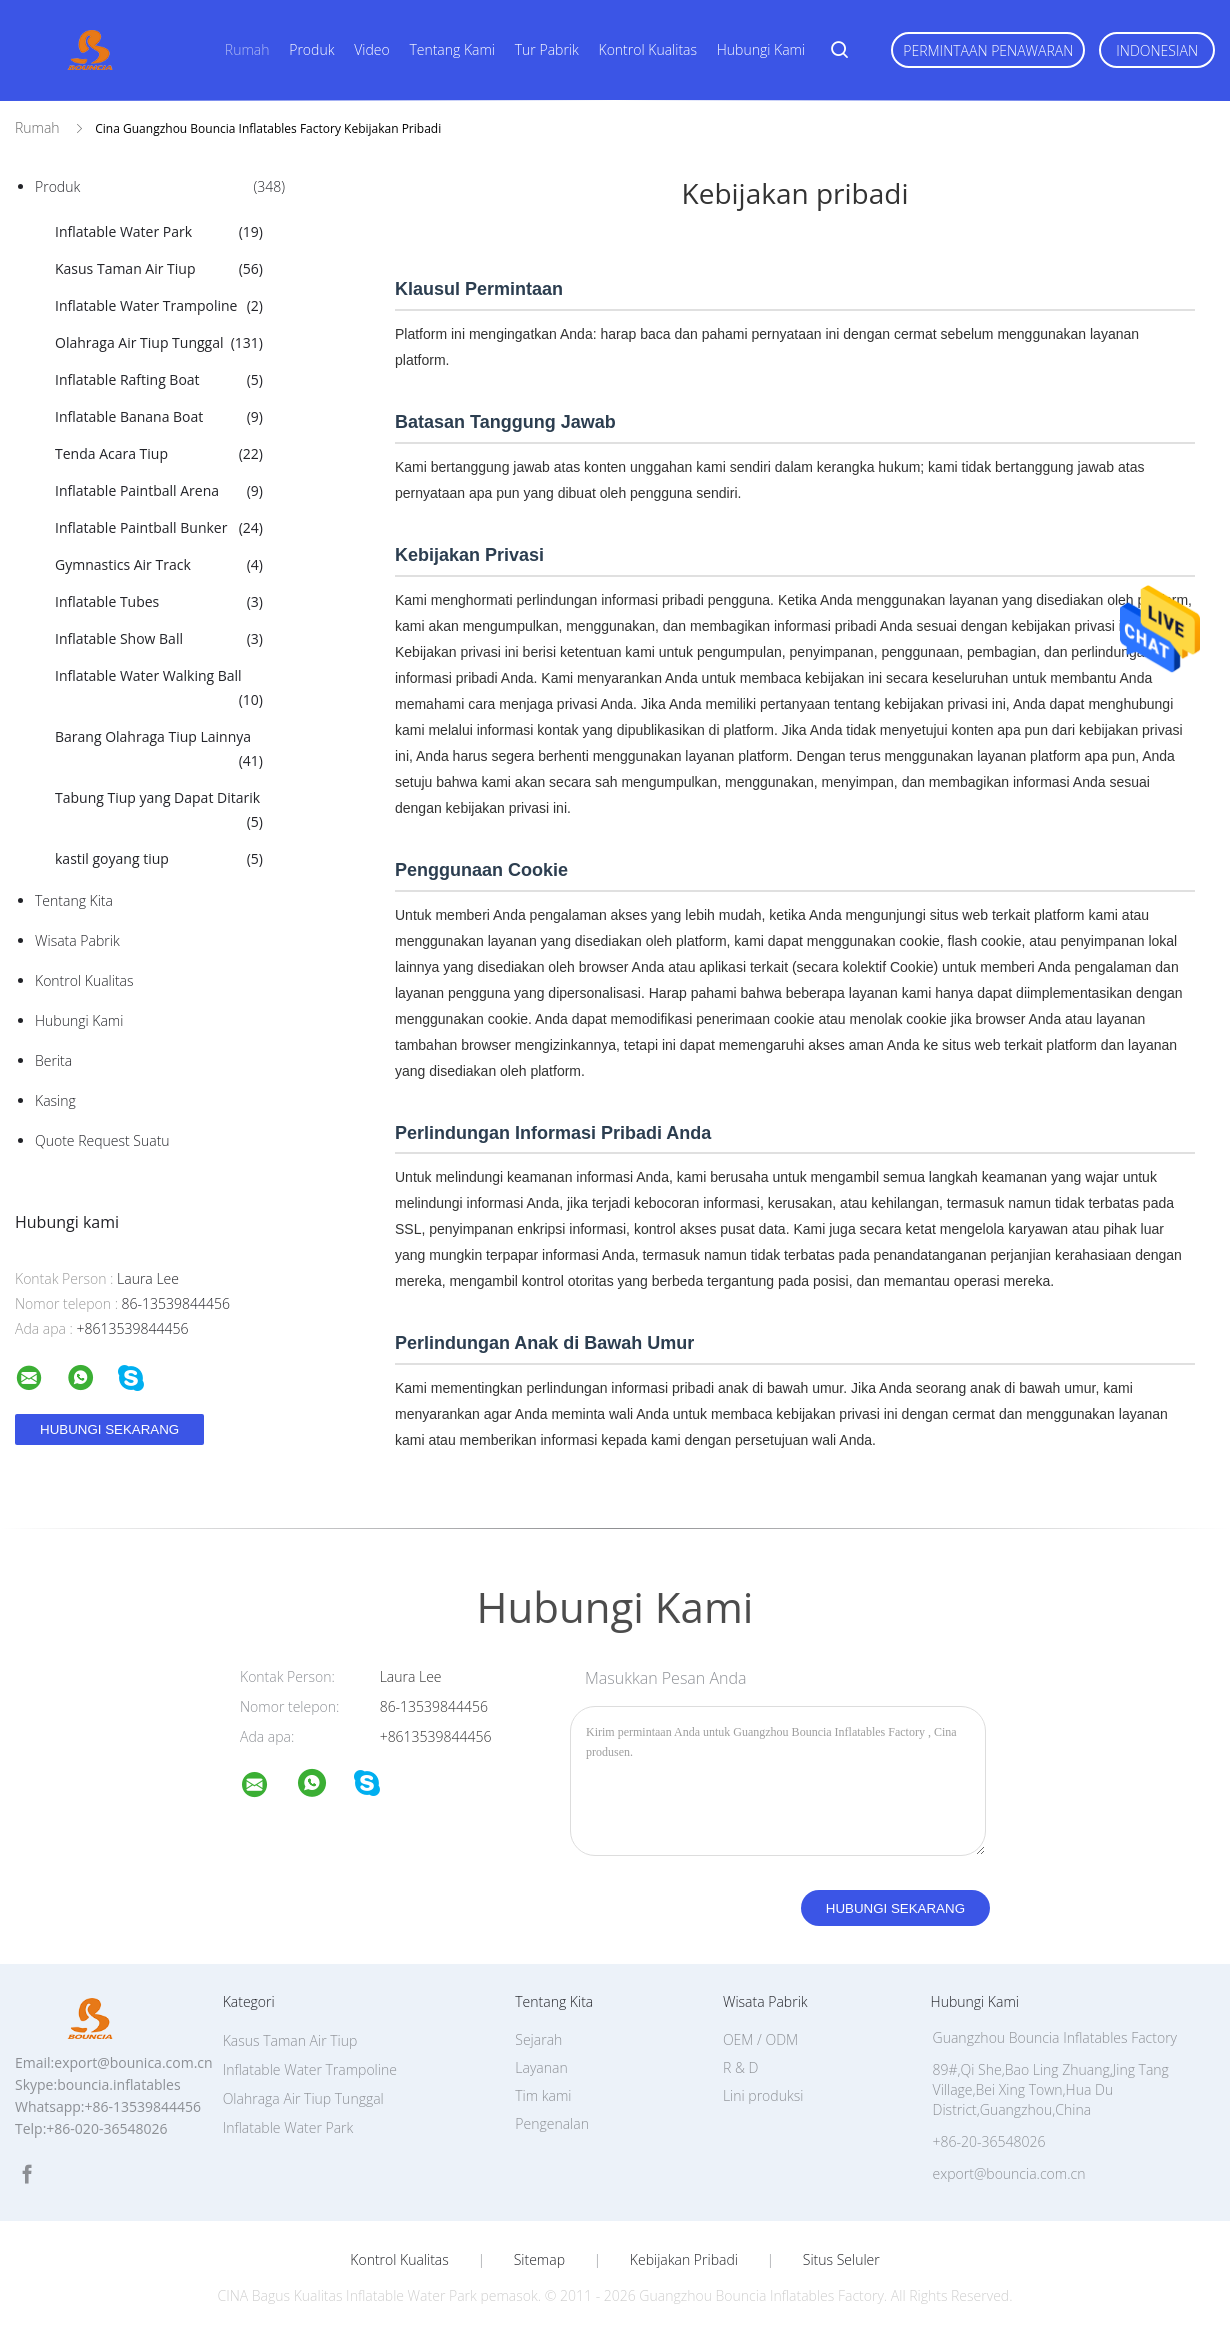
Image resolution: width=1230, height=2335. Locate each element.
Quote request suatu (102, 1140)
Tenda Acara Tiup (159, 454)
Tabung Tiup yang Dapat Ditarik (159, 811)
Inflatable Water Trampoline (159, 306)
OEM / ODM (760, 2039)
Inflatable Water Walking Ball (159, 689)
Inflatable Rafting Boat (159, 380)
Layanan (541, 2067)
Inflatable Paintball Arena (159, 491)
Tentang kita (74, 900)
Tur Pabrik (547, 49)
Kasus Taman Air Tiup (159, 269)
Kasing (55, 1100)
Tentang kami (452, 49)
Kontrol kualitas (648, 49)
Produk (311, 49)
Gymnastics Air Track (159, 565)
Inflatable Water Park (159, 232)
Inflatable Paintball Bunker (159, 528)
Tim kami (543, 2095)
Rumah (247, 49)
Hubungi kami (761, 49)
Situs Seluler (841, 2260)
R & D (740, 2067)
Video (371, 49)
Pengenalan (552, 2123)
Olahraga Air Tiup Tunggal (159, 343)
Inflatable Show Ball (159, 639)
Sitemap (539, 2260)
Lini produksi (763, 2095)
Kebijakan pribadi (684, 2260)
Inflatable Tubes (159, 602)
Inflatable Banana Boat (159, 417)
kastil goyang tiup (159, 859)
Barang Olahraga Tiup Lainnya (159, 750)
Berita (53, 1060)
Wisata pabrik (77, 940)
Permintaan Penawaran (988, 50)
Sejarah (538, 2039)
